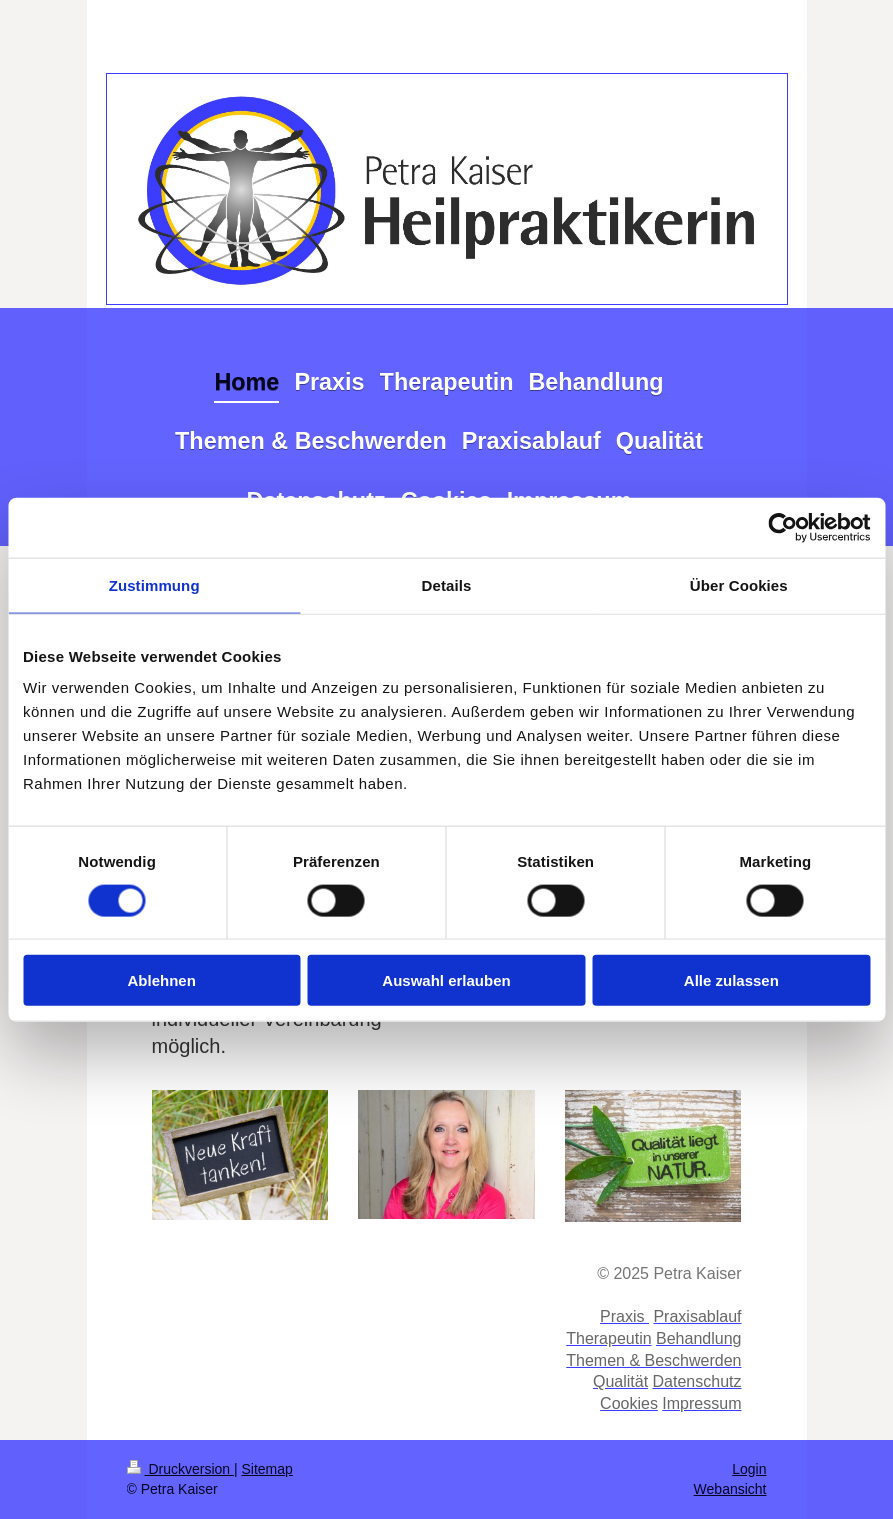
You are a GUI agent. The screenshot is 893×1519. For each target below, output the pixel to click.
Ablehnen (162, 980)
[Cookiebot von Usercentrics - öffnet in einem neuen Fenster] (782, 527)
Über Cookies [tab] (739, 584)
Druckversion (180, 1469)
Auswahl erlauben (446, 980)
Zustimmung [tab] (154, 584)
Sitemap (267, 1469)
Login (749, 1469)
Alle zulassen (731, 980)
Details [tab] (447, 584)
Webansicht (730, 1489)
